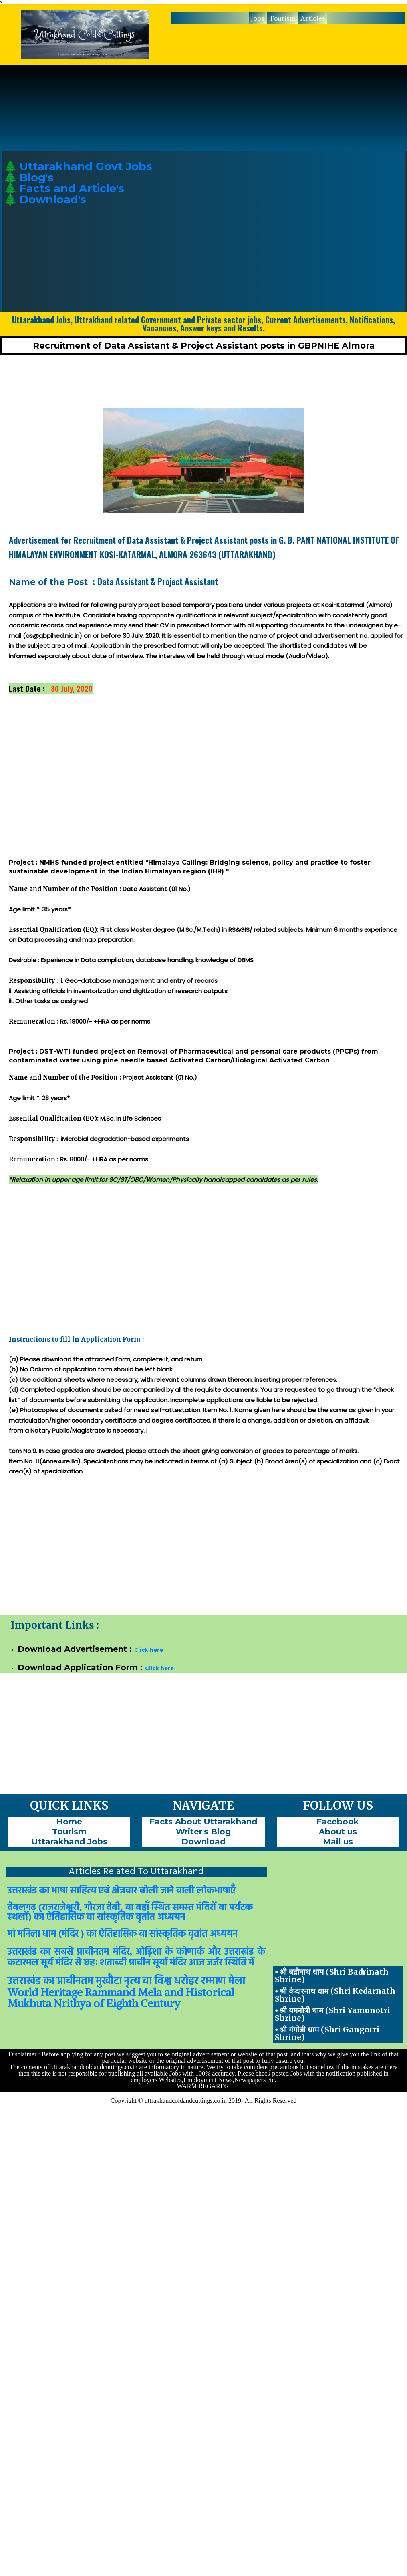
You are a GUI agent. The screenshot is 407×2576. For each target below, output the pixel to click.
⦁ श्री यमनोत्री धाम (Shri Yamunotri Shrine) (332, 2014)
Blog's (37, 177)
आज (196, 1963)
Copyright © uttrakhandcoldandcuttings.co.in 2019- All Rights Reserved (204, 2100)
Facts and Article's (72, 188)
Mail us (338, 1841)
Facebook (337, 1821)
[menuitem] (258, 18)
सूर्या (160, 1963)
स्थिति (235, 1963)
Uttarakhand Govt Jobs (86, 166)
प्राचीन (139, 1963)
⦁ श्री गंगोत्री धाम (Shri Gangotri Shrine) (327, 2033)
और (214, 1952)
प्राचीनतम (93, 1952)
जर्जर (214, 1963)
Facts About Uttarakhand (203, 1821)
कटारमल (23, 1963)
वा (147, 1981)
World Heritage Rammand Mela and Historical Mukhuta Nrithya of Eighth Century (121, 1997)
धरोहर (186, 1981)
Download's (53, 199)
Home (69, 1821)
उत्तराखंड (22, 1952)
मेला (236, 1981)
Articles (312, 18)
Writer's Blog (203, 1831)
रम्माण (213, 1981)
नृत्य (132, 1981)
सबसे (63, 1952)
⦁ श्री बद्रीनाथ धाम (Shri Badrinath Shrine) (332, 1975)
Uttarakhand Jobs (69, 1841)
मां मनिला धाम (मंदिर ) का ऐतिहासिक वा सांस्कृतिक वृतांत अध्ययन (123, 1934)
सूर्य (47, 1963)
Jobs (257, 18)
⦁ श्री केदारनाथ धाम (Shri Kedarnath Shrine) (335, 1995)
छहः (90, 1963)
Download (203, 1841)
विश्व (163, 1981)
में (251, 1963)
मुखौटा (109, 1981)
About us (338, 1831)
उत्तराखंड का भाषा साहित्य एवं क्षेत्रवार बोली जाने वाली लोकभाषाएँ (122, 1891)
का (45, 1952)
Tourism (282, 18)
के (169, 1952)
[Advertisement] (338, 215)
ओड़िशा (148, 1952)
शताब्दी (113, 1963)
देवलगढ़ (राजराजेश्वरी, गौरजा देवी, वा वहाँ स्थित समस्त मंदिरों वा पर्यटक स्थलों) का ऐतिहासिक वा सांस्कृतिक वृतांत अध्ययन (130, 1912)
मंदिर (121, 1952)
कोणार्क (190, 1952)
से (78, 1963)
